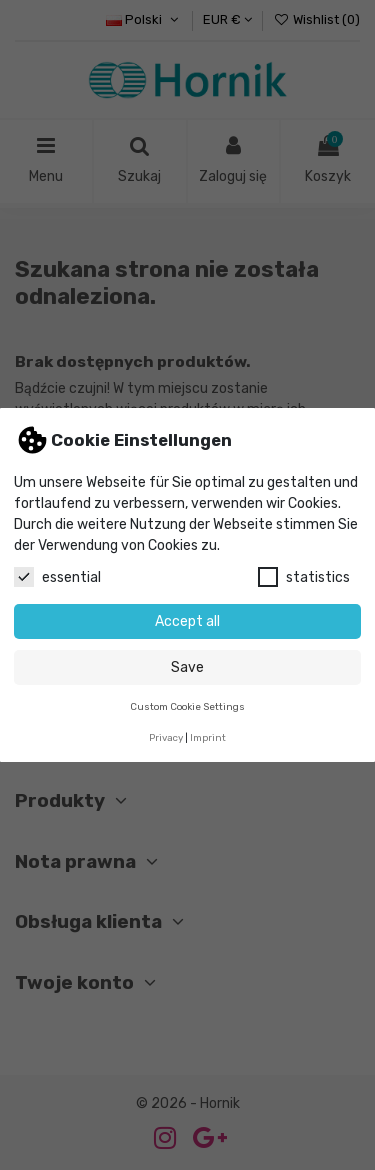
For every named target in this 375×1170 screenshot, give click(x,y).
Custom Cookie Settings (187, 706)
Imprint (208, 737)
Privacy (166, 737)
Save (187, 667)
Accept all (187, 621)
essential (57, 577)
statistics (304, 577)
